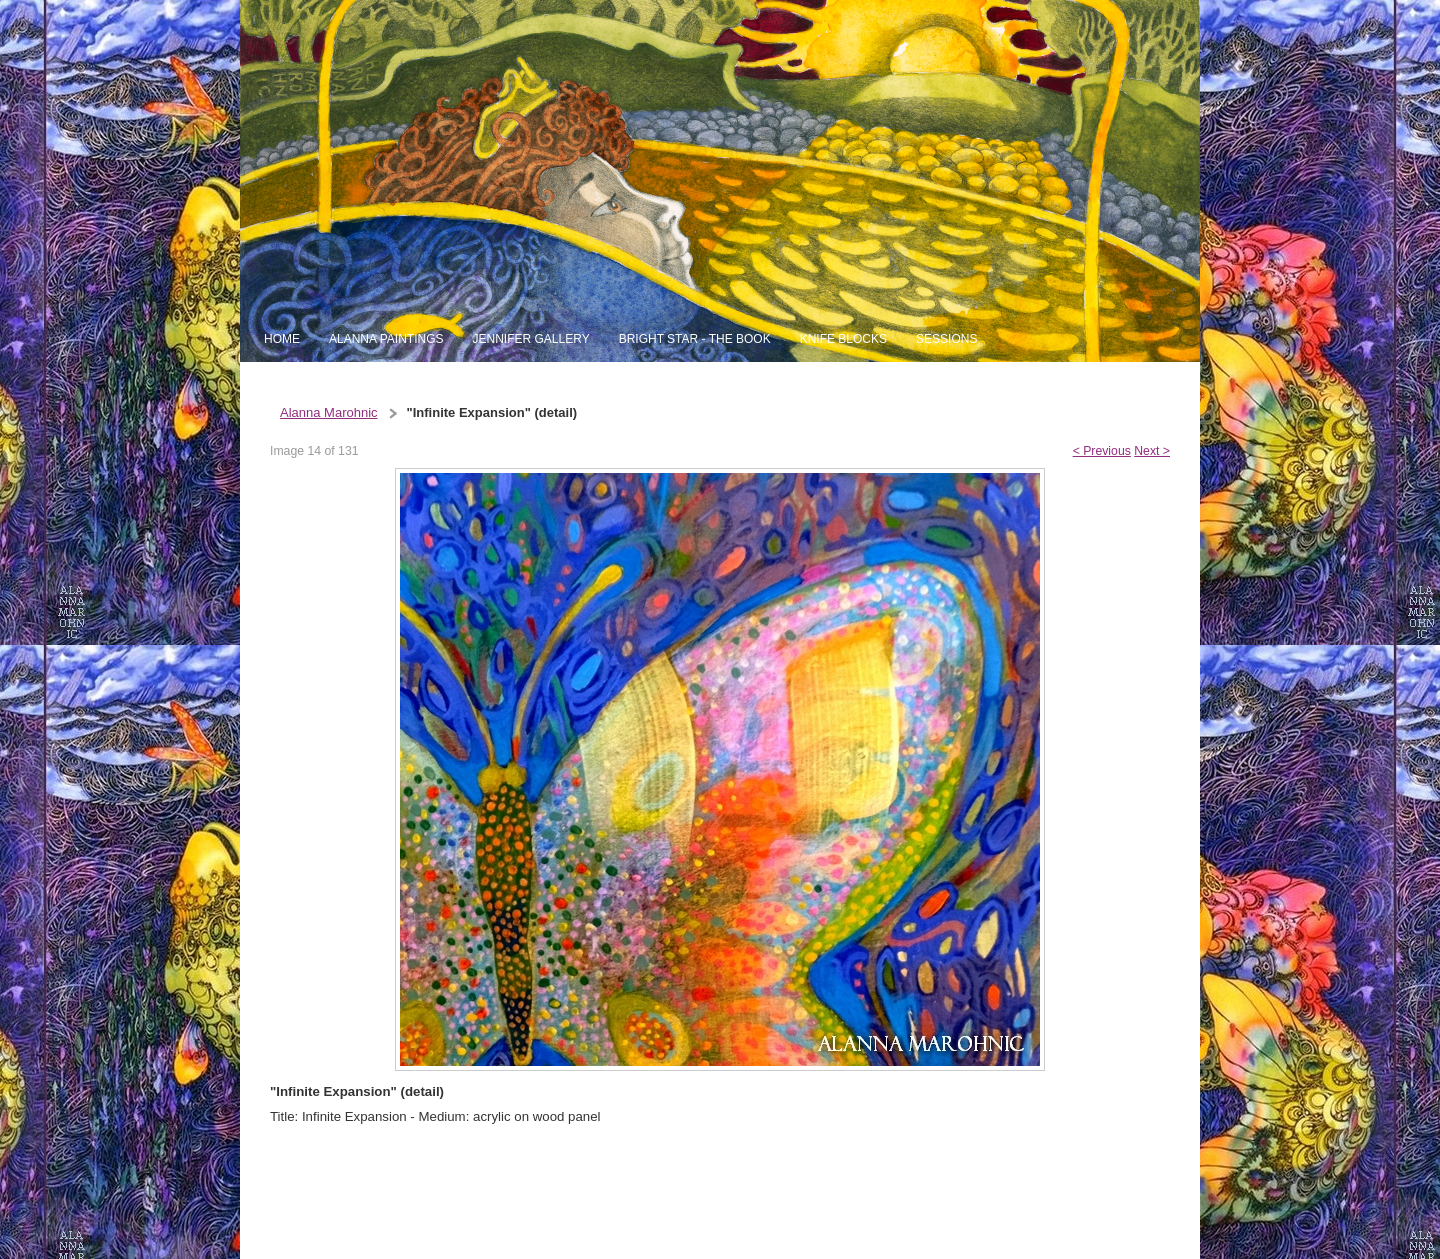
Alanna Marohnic (329, 412)
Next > (1152, 451)
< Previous (1102, 451)
